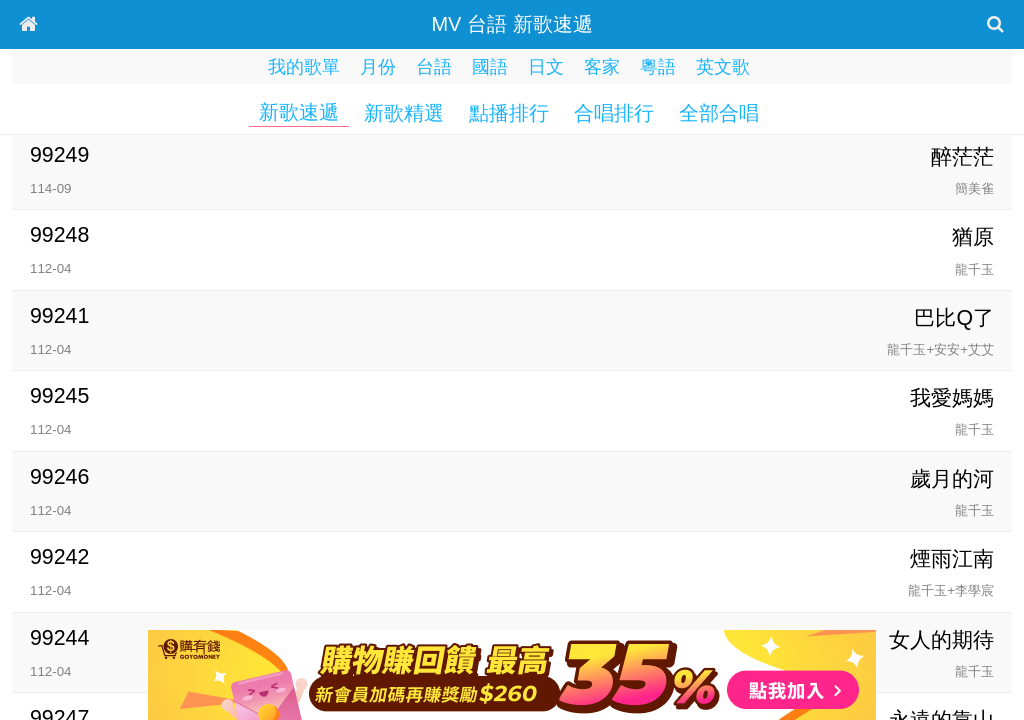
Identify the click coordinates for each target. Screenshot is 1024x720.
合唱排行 (614, 113)
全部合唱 (719, 113)
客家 (602, 67)
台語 (434, 67)
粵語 (658, 67)
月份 (378, 67)
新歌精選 (404, 113)
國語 (490, 67)
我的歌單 (304, 67)
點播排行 (509, 113)
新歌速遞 (299, 112)
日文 (546, 67)
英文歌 (723, 67)
